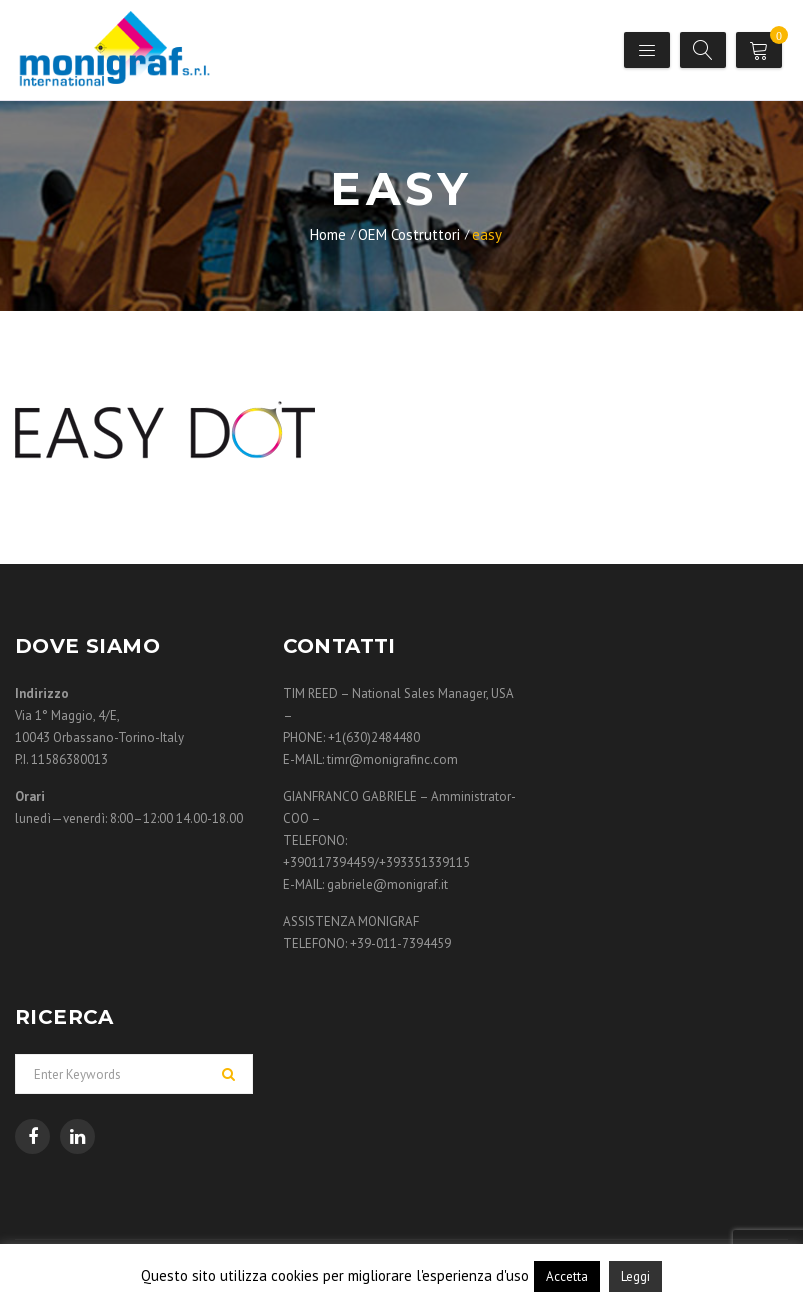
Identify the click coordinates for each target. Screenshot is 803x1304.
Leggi (635, 1276)
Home (328, 234)
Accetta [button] (567, 1276)
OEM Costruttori (409, 234)
